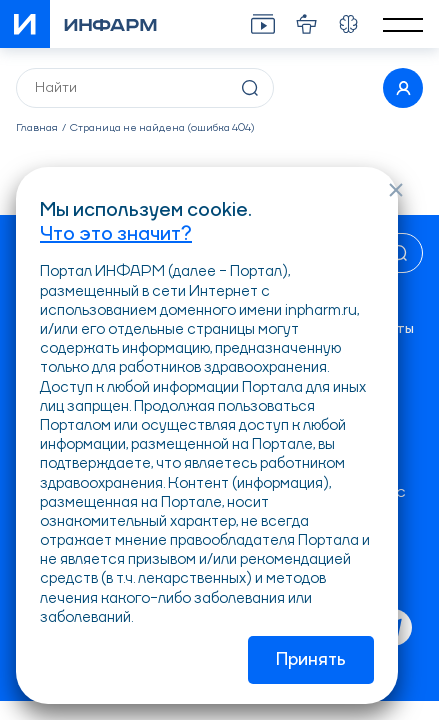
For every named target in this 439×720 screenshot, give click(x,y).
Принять (311, 660)
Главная (37, 128)
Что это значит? (116, 235)
